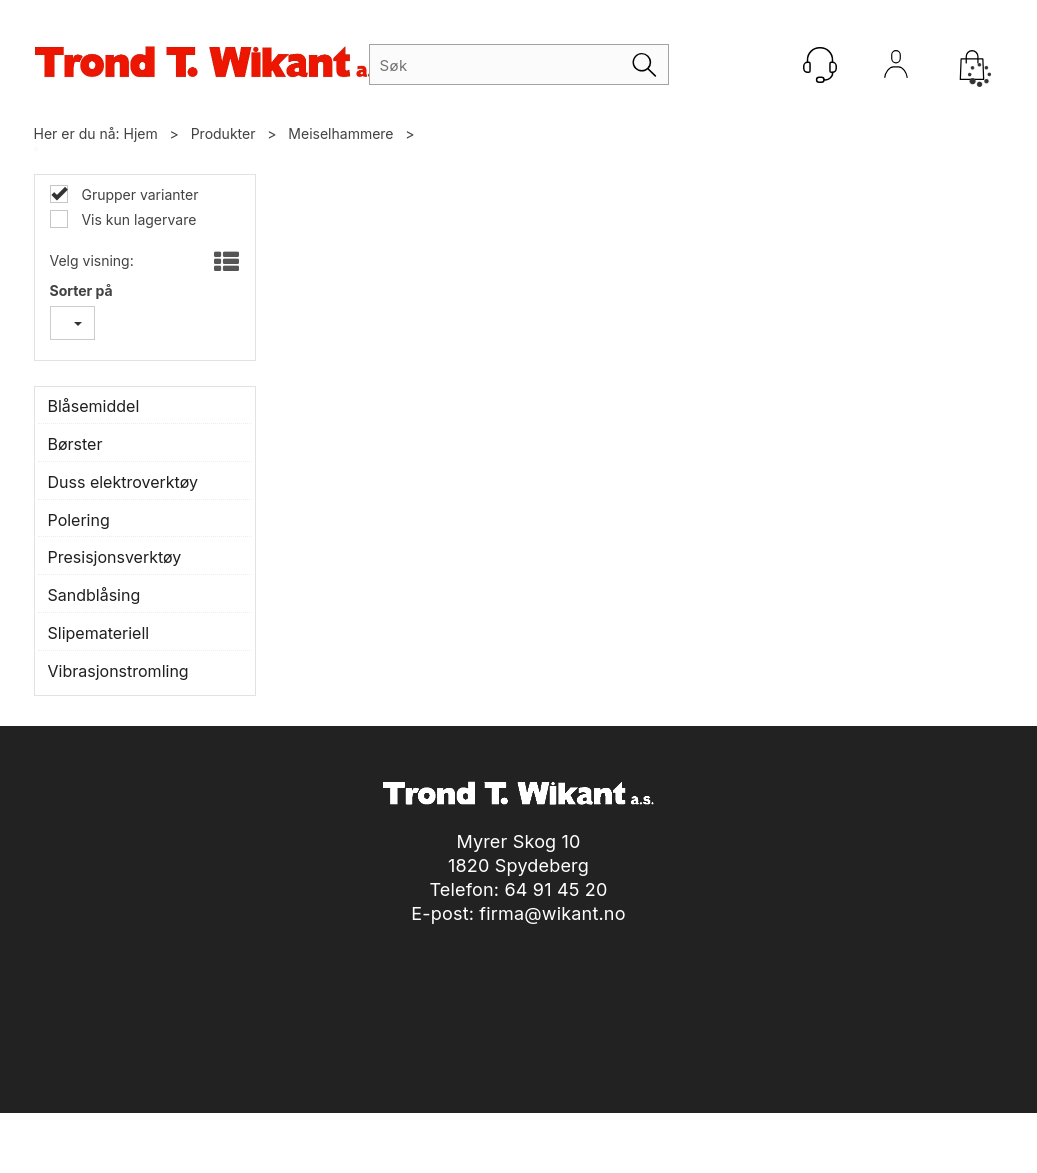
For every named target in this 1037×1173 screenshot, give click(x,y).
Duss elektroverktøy (123, 482)
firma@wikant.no (552, 913)
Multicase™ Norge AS (883, 1132)
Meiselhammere (340, 133)
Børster (75, 444)
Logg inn (896, 69)
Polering (79, 520)
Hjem (141, 133)
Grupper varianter (138, 194)
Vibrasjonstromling (118, 671)
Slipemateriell (99, 633)
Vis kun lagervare (137, 219)
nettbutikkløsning (692, 1132)
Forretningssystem (549, 1132)
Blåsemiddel (94, 406)
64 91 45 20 (555, 889)
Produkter (223, 133)
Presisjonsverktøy (115, 557)
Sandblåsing (94, 595)
